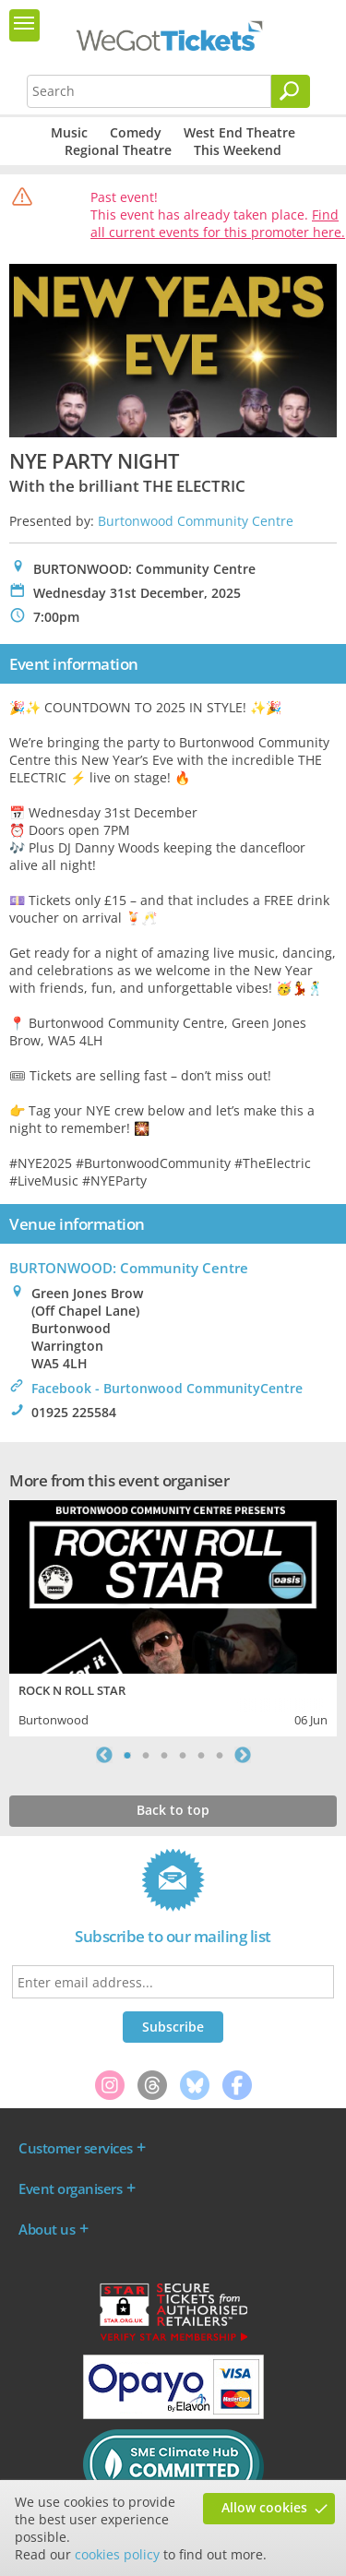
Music (69, 132)
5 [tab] (201, 1755)
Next (242, 1755)
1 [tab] (127, 1755)
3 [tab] (164, 1755)
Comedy (135, 132)
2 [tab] (145, 1755)
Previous (104, 1755)
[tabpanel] (173, 1616)
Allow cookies (264, 2507)
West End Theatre (239, 132)
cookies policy (117, 2554)
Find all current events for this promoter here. (217, 223)
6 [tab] (219, 1755)
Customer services (75, 2148)
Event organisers (70, 2188)
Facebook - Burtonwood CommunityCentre (167, 1388)
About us (46, 2229)
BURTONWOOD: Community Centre (128, 1267)
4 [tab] (182, 1755)
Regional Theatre (118, 150)
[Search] (290, 91)
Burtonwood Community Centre (195, 521)
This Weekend (237, 150)
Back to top (173, 1810)
